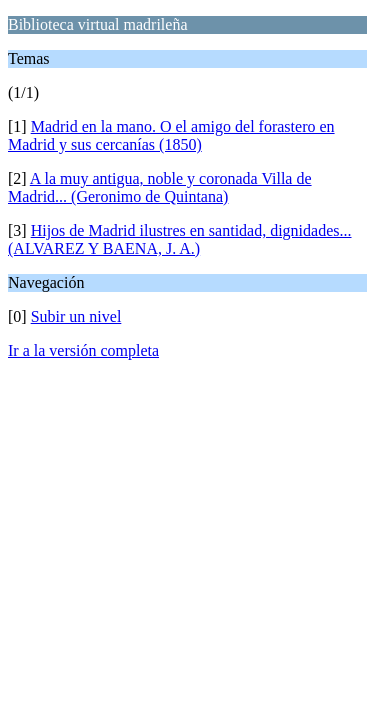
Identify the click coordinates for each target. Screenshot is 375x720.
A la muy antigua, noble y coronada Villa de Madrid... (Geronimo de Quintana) (160, 187)
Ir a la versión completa (83, 350)
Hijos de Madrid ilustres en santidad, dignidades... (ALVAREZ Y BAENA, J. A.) (180, 239)
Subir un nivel (76, 316)
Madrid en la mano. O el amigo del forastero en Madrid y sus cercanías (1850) (171, 135)
